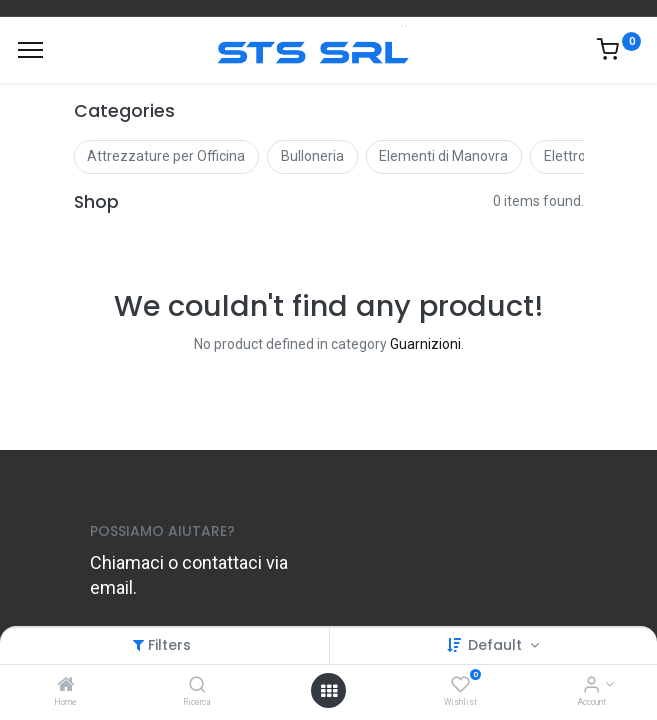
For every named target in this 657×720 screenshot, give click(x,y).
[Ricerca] (197, 686)
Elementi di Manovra (443, 156)
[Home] (66, 686)
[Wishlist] (460, 686)
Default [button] (497, 645)
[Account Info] (591, 686)
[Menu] (30, 50)
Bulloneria (312, 156)
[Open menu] (329, 691)
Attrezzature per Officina (166, 156)
